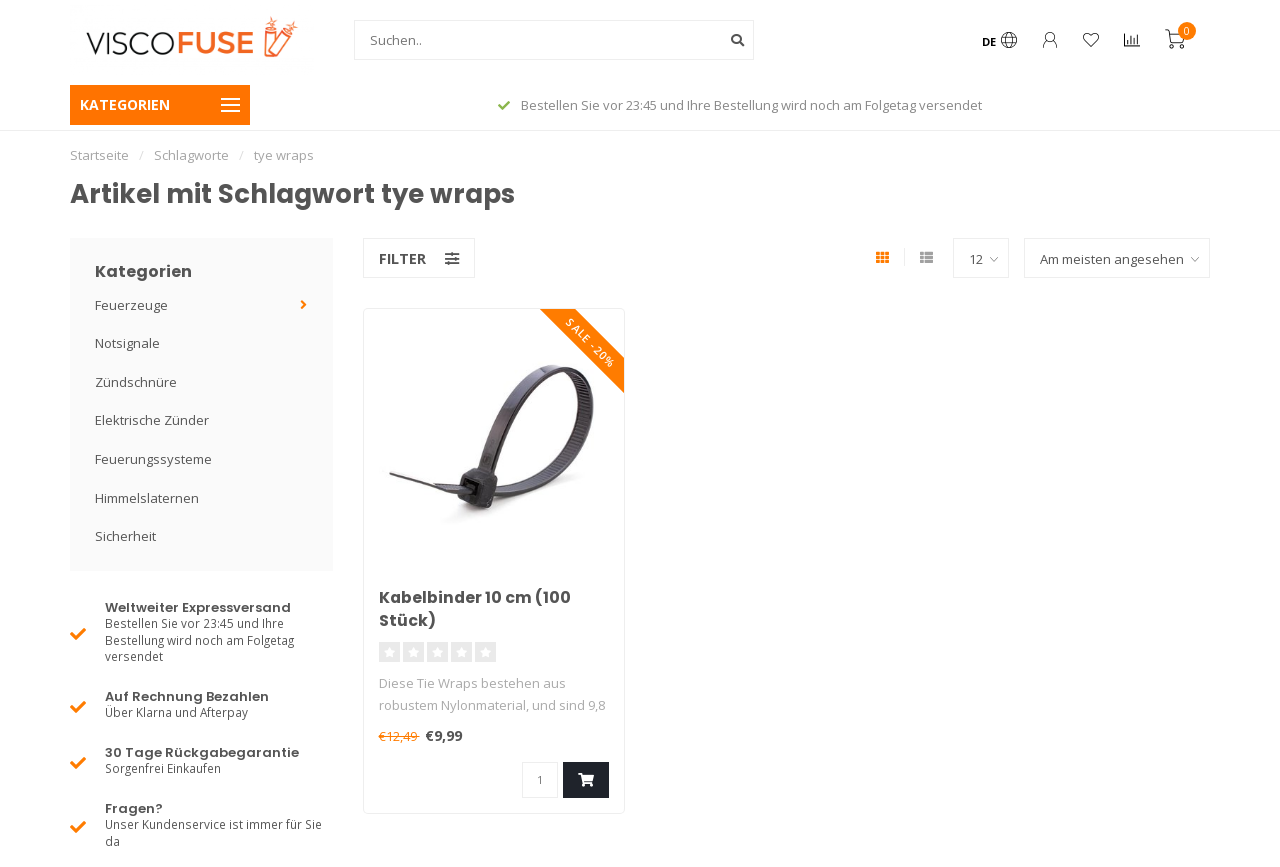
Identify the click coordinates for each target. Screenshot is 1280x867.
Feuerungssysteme (153, 459)
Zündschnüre (136, 382)
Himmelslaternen (147, 498)
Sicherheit (125, 536)
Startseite (99, 155)
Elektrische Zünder (152, 420)
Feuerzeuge (131, 305)
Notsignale (127, 343)
